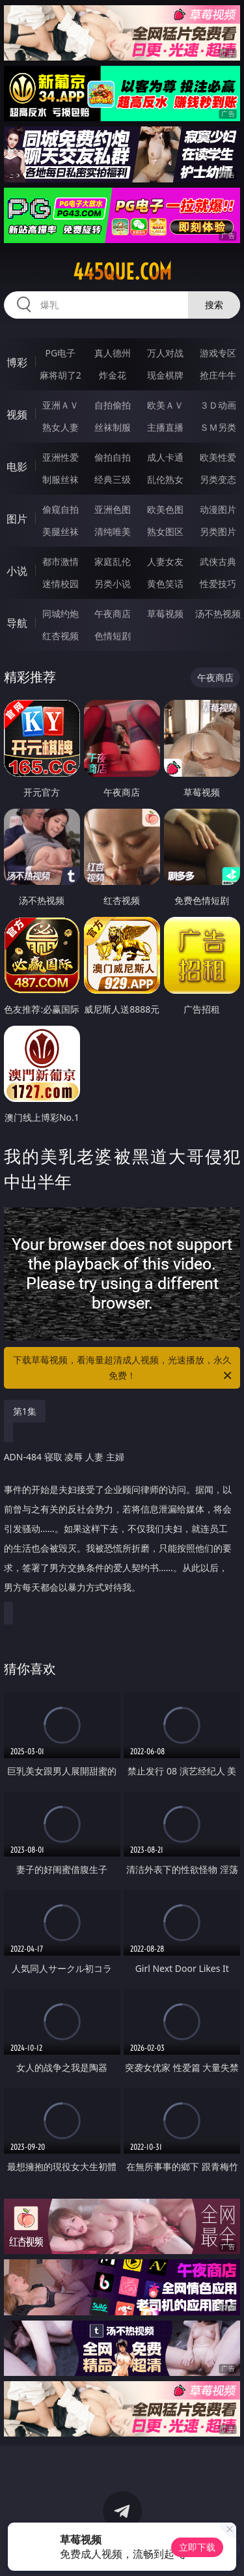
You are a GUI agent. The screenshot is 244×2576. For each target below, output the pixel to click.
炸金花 (112, 375)
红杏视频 (60, 636)
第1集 (24, 1411)
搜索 (214, 304)
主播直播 (165, 427)
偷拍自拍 (112, 457)
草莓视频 (165, 613)
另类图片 (218, 531)
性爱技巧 (218, 583)
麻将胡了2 (60, 375)
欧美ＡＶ (165, 405)
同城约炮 (60, 613)
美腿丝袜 (60, 531)
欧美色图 (165, 509)
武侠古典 (218, 561)
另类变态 (218, 479)
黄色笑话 (165, 583)
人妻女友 (165, 561)
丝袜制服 (112, 427)
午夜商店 (112, 613)
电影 (17, 466)
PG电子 (60, 353)
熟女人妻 (60, 427)
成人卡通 (165, 457)
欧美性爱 (218, 457)
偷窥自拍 (60, 509)
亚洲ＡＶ (60, 405)
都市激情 (60, 561)
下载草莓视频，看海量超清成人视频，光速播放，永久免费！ (123, 1368)
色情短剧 (112, 636)
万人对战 (165, 353)
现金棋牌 (165, 375)
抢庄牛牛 (218, 375)
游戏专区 (218, 353)
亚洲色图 (112, 509)
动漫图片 (218, 509)
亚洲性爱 (60, 457)
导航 (17, 623)
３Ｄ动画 (218, 405)
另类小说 (112, 583)
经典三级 (112, 479)
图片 (17, 519)
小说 (17, 571)
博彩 (17, 362)
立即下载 (197, 2547)
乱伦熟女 (165, 479)
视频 (17, 414)
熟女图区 (165, 531)
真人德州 (112, 353)
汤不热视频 (218, 613)
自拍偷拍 (112, 405)
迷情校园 (60, 583)
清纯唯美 (112, 531)
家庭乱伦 (112, 561)
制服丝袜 (60, 479)
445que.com (122, 272)
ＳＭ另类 (218, 427)
